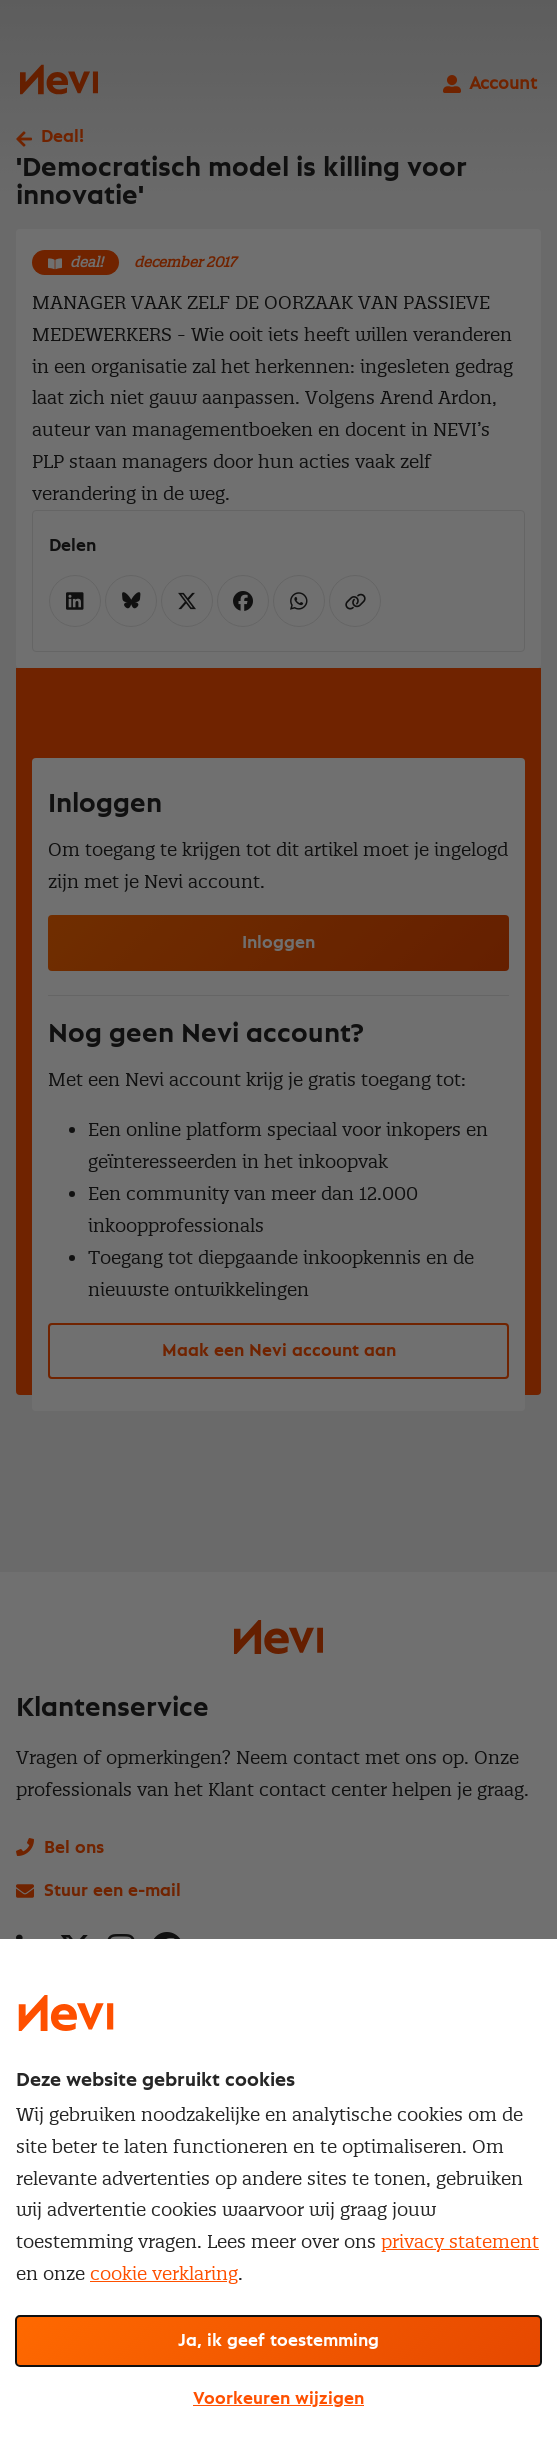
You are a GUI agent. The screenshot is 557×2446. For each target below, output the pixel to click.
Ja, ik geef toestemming (278, 2341)
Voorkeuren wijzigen (278, 2399)
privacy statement (460, 2241)
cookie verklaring (164, 2273)
